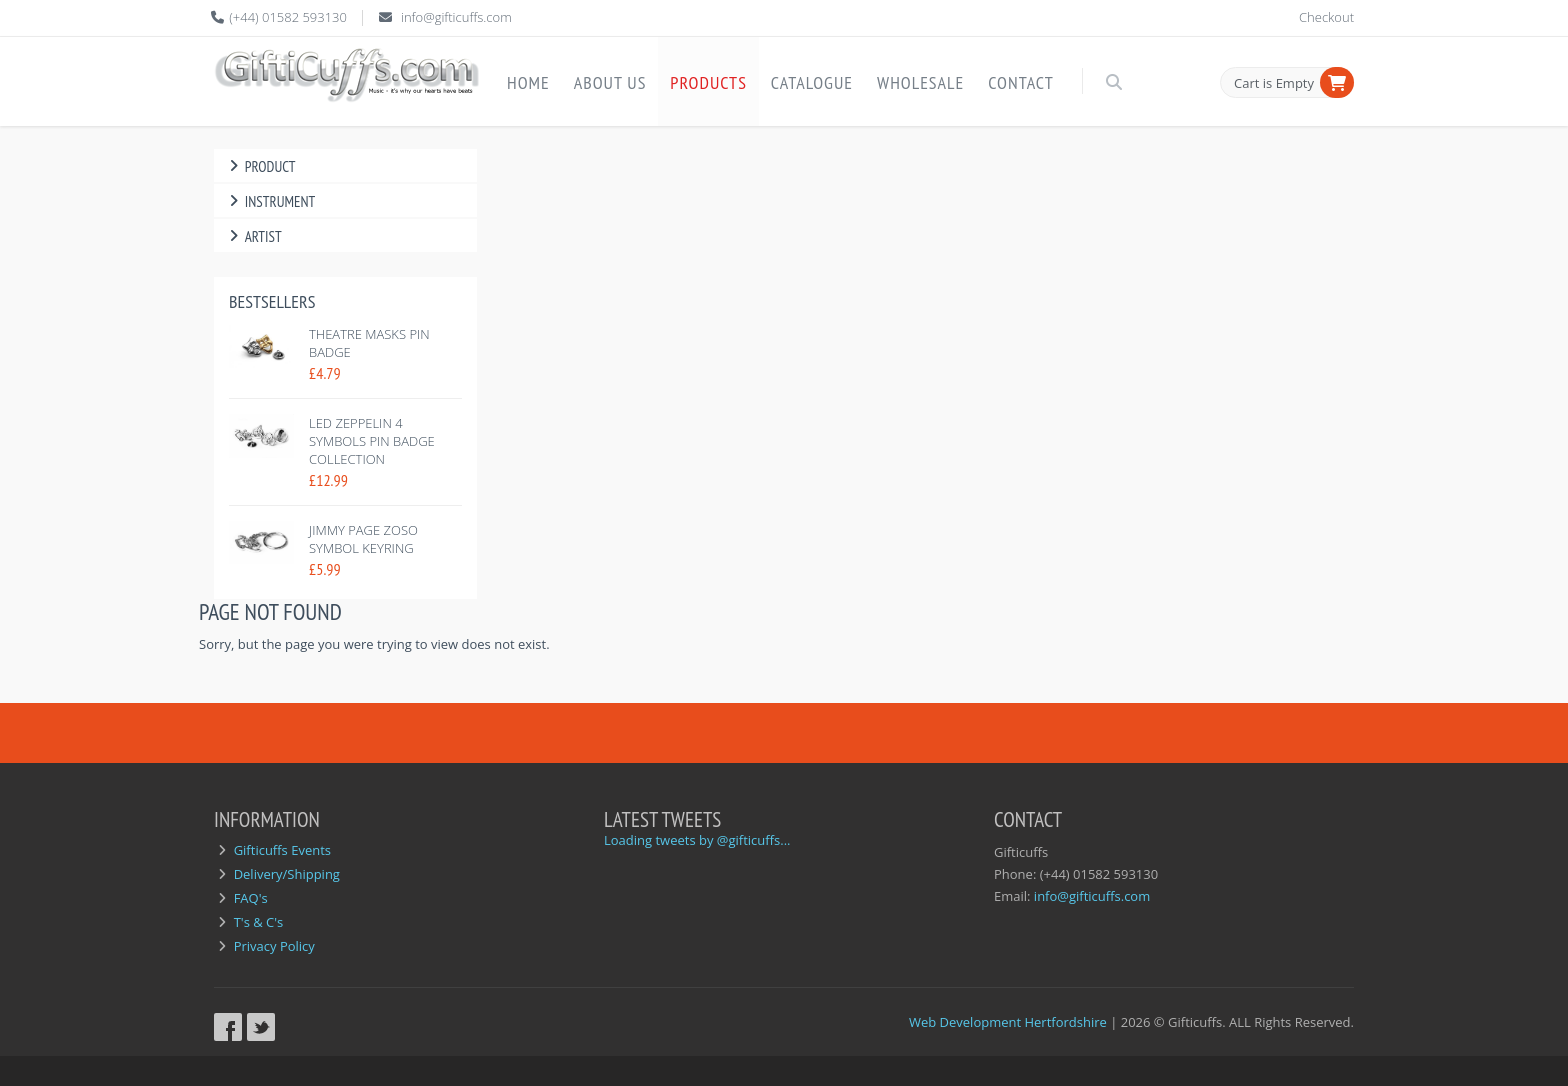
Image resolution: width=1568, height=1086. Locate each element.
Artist (253, 236)
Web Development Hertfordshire (1008, 1022)
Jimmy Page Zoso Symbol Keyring (363, 539)
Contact (1020, 82)
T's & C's (259, 922)
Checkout (1326, 17)
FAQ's (251, 898)
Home (528, 82)
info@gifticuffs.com (456, 17)
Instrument (269, 201)
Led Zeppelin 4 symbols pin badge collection (372, 441)
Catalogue (812, 82)
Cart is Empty (1274, 83)
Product (259, 166)
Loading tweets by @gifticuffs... (697, 840)
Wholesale (920, 82)
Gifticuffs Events (282, 850)
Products (708, 82)
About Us (610, 82)
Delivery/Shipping (287, 874)
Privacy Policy (274, 946)
